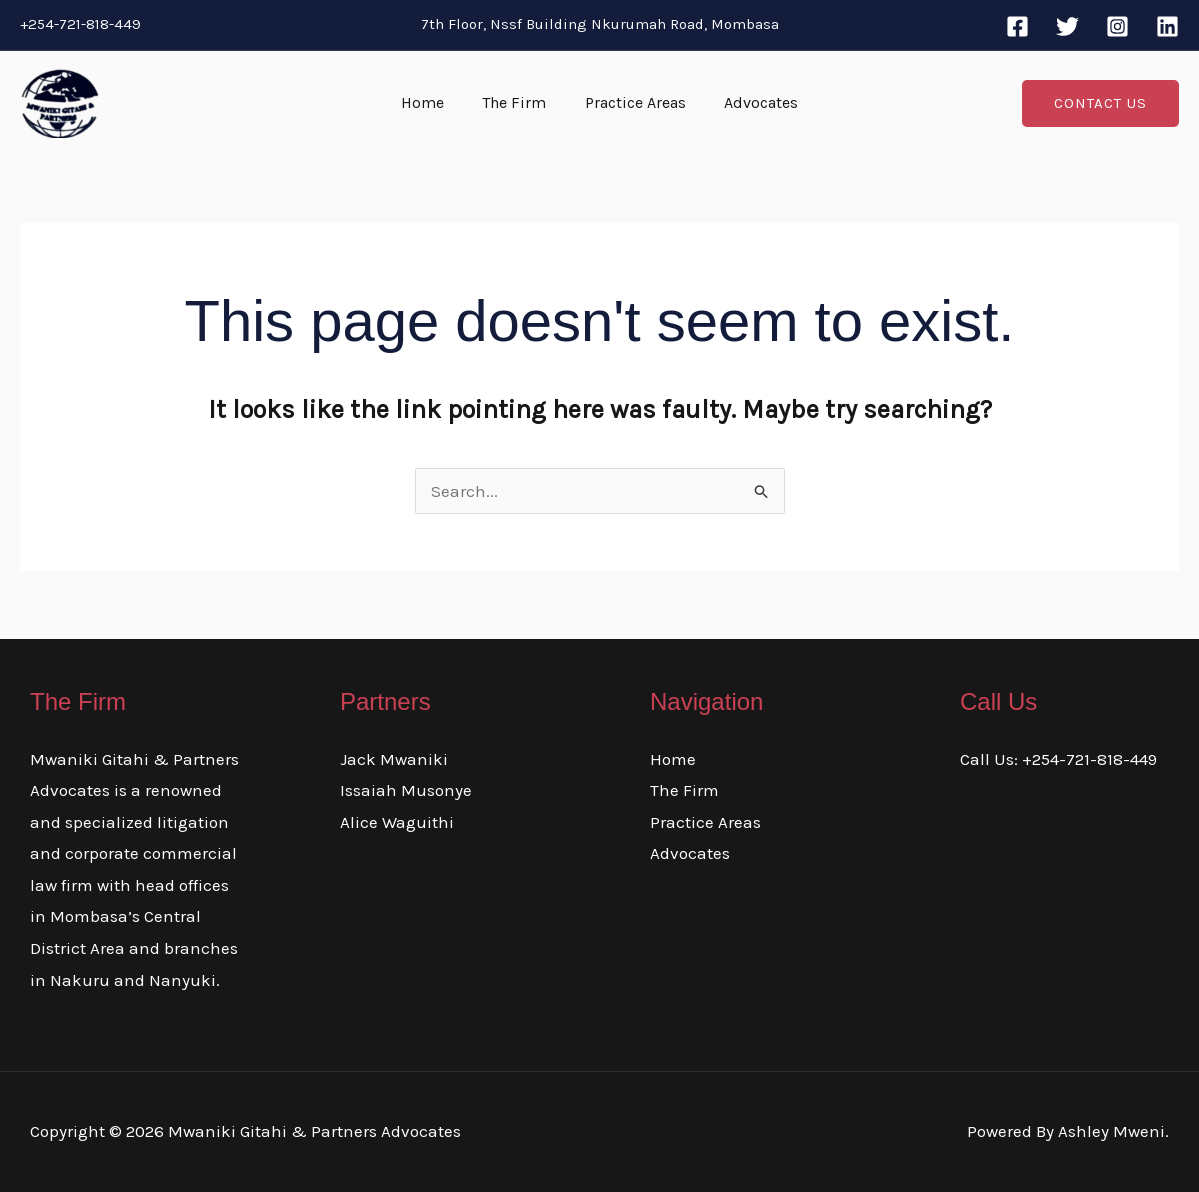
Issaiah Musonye (406, 790)
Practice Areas (632, 102)
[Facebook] (1017, 26)
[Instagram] (1117, 26)
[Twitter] (1067, 26)
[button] (1100, 103)
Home (432, 102)
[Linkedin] (1167, 26)
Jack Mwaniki (394, 759)
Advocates (752, 102)
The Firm (518, 102)
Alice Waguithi (397, 822)
